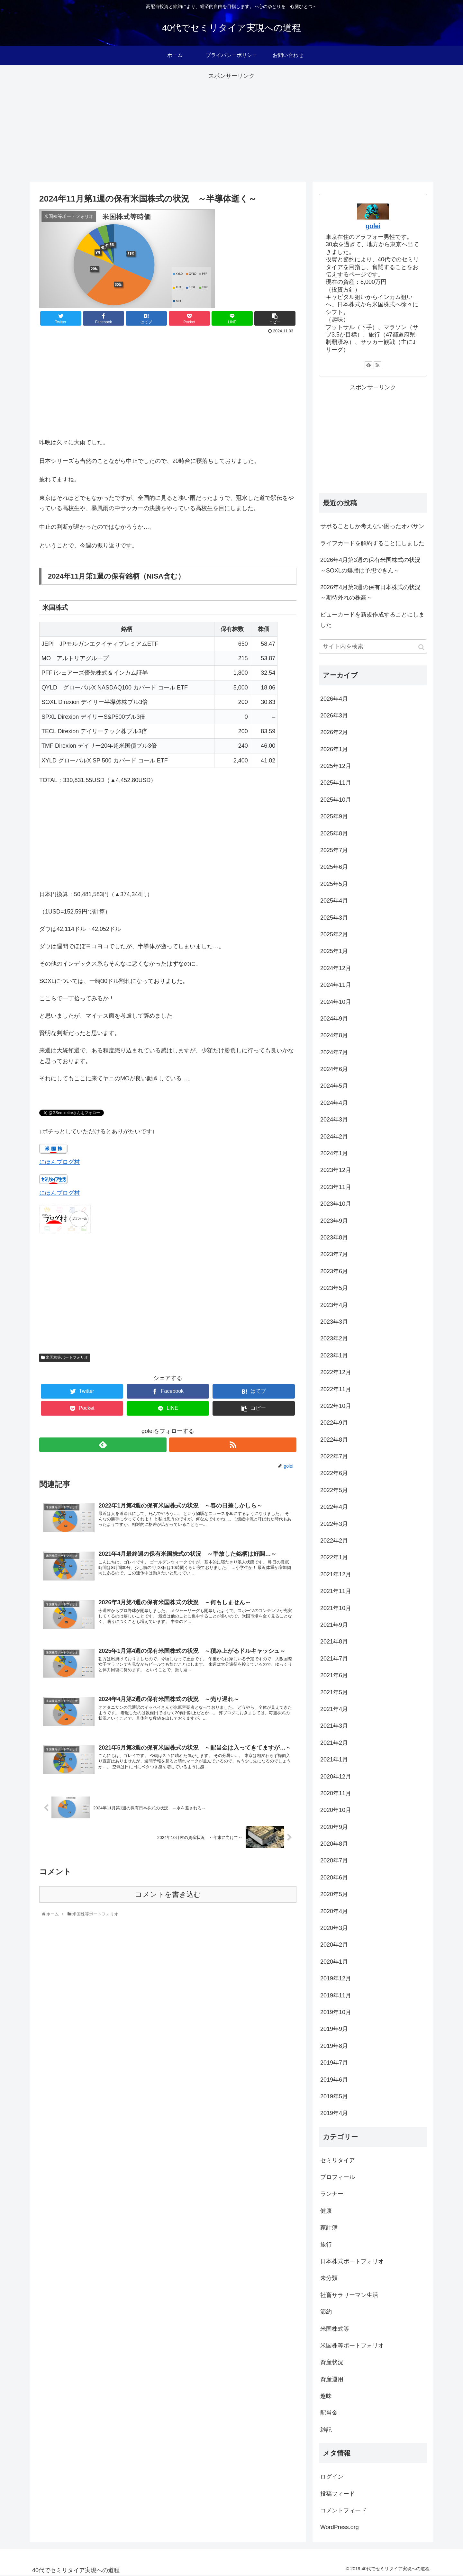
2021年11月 (335, 1591)
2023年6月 (334, 1271)
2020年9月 (334, 1827)
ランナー (331, 2194)
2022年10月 (335, 1406)
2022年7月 (334, 1456)
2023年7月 (334, 1254)
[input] (373, 646)
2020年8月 (334, 1844)
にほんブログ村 (59, 1162)
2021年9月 (334, 1625)
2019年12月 (335, 1978)
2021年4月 (334, 1709)
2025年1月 (334, 951)
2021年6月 (334, 1675)
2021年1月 (334, 1759)
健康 (326, 2211)
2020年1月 (334, 1962)
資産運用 (331, 2379)
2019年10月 (335, 2012)
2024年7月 (334, 1052)
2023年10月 (335, 1204)
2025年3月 (334, 917)
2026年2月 (334, 732)
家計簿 (329, 2227)
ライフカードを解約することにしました (372, 543)
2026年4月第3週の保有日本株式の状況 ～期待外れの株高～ (373, 592)
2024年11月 (335, 985)
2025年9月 (334, 816)
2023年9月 (334, 1221)
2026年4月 (334, 699)
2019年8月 (334, 2046)
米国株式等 (334, 2329)
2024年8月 (334, 1035)
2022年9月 (334, 1422)
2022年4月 (334, 1507)
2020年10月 (335, 1810)
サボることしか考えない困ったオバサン (372, 526)
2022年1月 (334, 1557)
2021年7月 (334, 1658)
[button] (421, 647)
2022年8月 (334, 1440)
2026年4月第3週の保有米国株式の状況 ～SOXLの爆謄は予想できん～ (373, 565)
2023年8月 (334, 1237)
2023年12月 (335, 1170)
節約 (326, 2312)
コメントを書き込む (168, 1898)
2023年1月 (334, 1355)
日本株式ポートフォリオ (352, 2261)
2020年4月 (334, 1911)
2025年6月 (334, 867)
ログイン (331, 2476)
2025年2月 (334, 934)
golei (373, 226)
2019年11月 (335, 1995)
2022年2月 (334, 1540)
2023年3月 (334, 1322)
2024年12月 (335, 968)
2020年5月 (334, 1894)
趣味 (326, 2396)
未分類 (329, 2278)
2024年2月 (334, 1136)
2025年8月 (334, 833)
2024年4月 (334, 1103)
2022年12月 (335, 1372)
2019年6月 (334, 2079)
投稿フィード (337, 2493)
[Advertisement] (231, 126)
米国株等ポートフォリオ (64, 1357)
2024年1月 (334, 1153)
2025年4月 (334, 900)
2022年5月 (334, 1490)
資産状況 (331, 2362)
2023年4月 (334, 1305)
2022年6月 (334, 1473)
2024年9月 (334, 1018)
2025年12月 (335, 766)
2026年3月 (334, 715)
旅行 (326, 2244)
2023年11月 (335, 1187)
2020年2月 (334, 1944)
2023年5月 (334, 1288)
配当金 (329, 2412)
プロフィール (337, 2177)
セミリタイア (337, 2160)
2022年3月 (334, 1524)
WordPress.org (339, 2527)
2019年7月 (334, 2062)
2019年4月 (334, 2113)
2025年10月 (335, 800)
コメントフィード (343, 2510)
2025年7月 (334, 850)
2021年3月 (334, 1726)
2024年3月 (334, 1119)
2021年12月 (335, 1574)
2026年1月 (334, 749)
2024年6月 (334, 1069)
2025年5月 (334, 884)
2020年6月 (334, 1877)
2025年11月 (335, 782)
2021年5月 (334, 1692)
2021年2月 (334, 1743)
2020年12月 (335, 1776)
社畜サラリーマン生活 (349, 2295)
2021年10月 (335, 1608)
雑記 (326, 2430)
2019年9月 (334, 2029)
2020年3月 (334, 1928)
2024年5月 (334, 1086)
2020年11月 (335, 1793)
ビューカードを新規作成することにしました (372, 619)
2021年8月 (334, 1641)
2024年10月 (335, 1002)
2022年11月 (335, 1389)
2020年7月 (334, 1860)
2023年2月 (334, 1338)
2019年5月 (334, 2096)
